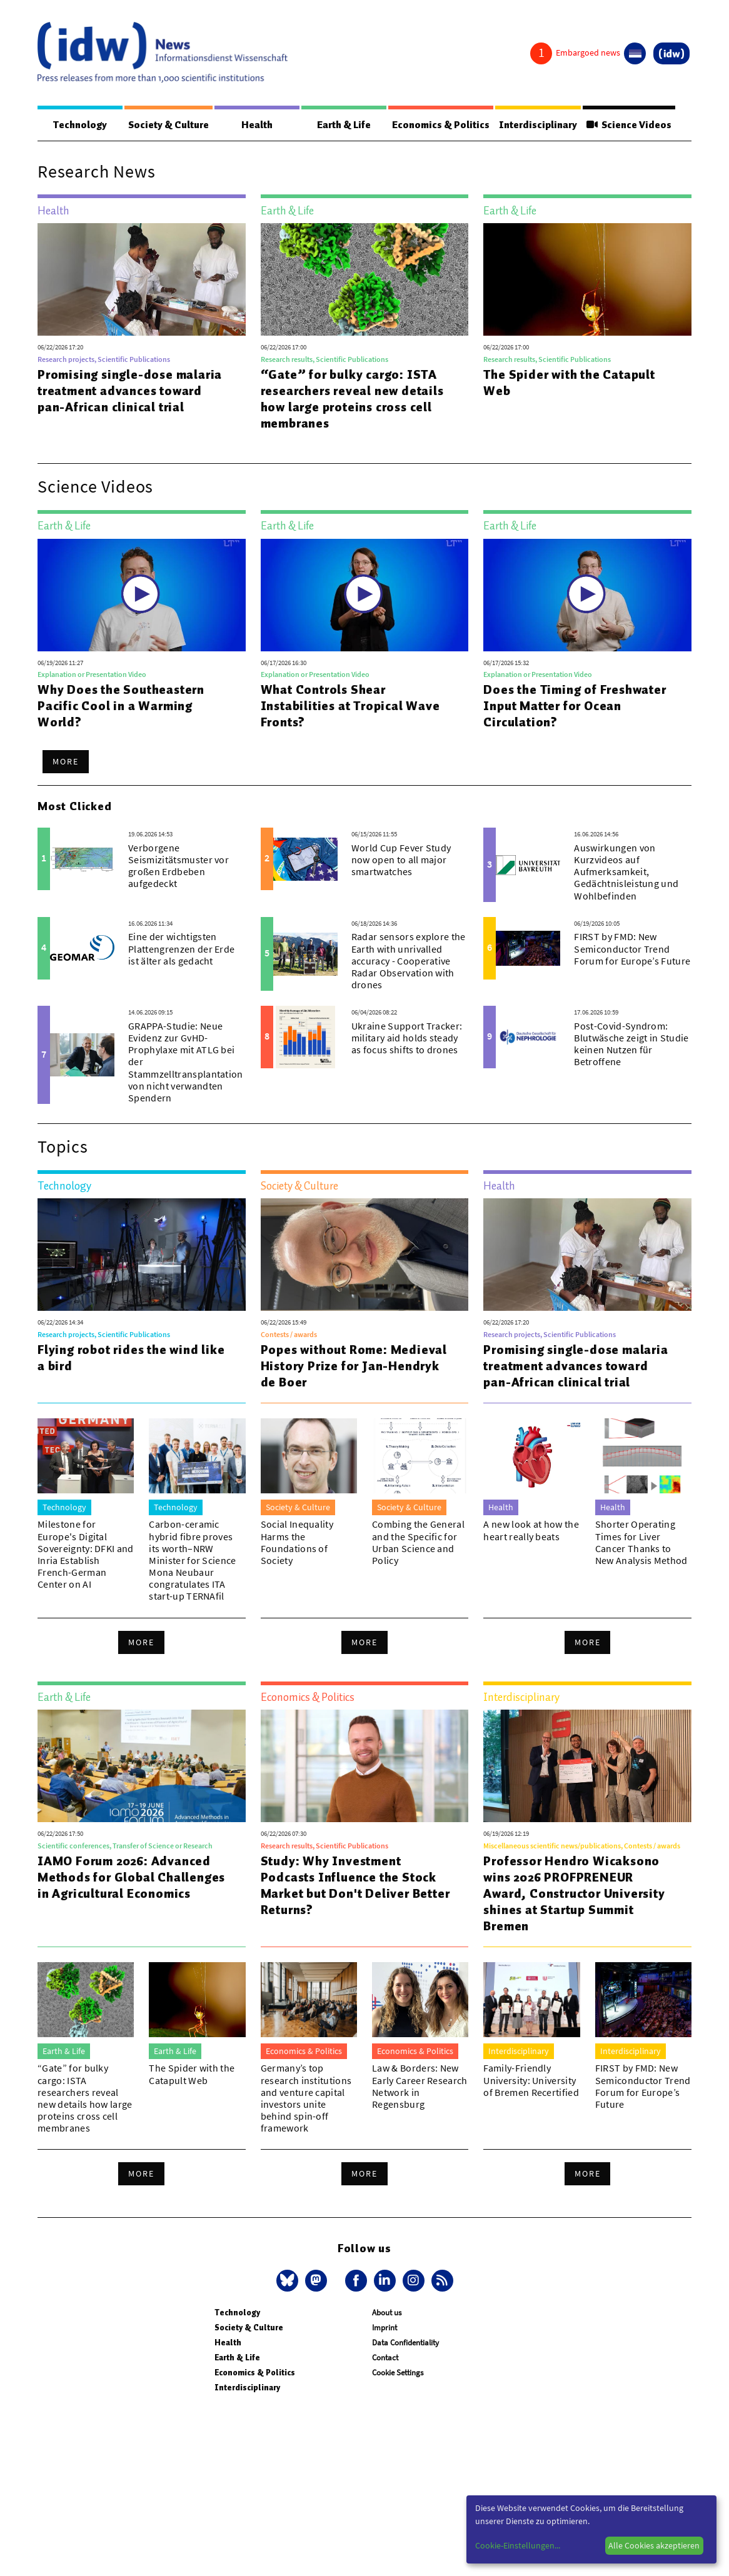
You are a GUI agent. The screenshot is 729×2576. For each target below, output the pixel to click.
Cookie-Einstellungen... (517, 2545)
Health (255, 125)
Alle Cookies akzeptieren (654, 2545)
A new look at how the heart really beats (531, 1530)
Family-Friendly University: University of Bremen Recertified (531, 2080)
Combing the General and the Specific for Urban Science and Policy (418, 1542)
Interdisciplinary (535, 125)
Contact (385, 2358)
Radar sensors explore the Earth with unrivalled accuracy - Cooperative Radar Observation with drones (408, 961)
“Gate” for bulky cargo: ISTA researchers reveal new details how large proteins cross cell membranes (352, 399)
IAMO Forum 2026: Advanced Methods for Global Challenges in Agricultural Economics (131, 1877)
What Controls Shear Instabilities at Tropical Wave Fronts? (350, 706)
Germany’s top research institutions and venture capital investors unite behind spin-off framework (306, 2098)
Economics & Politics (435, 125)
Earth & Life (339, 125)
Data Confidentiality (405, 2343)
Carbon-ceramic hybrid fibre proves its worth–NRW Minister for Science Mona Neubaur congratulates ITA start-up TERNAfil (192, 1560)
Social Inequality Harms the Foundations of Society (297, 1542)
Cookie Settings (397, 2373)
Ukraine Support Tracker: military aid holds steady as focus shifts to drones (407, 1038)
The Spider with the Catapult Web (569, 383)
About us (386, 2313)
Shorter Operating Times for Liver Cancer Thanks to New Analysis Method (641, 1542)
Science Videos (627, 125)
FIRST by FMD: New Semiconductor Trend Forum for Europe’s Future (632, 949)
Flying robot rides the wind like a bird (131, 1358)
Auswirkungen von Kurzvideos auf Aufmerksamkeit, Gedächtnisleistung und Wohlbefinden (626, 872)
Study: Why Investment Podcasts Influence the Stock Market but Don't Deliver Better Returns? (355, 1886)
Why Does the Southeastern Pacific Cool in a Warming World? (121, 706)
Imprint (384, 2328)
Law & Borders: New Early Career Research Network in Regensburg (420, 2086)
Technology (79, 125)
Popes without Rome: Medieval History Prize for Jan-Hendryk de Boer (354, 1366)
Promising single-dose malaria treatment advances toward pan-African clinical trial (130, 391)
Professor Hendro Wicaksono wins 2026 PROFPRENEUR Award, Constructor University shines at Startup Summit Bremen (574, 1894)
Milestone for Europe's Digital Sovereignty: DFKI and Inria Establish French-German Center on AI (86, 1554)
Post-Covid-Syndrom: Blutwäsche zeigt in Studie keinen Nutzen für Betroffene (631, 1044)
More (66, 762)
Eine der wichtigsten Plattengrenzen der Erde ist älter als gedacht (181, 949)
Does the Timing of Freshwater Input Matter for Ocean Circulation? (574, 706)
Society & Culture (166, 125)
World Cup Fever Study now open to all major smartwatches (401, 860)
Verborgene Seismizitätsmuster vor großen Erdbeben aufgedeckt (178, 866)
